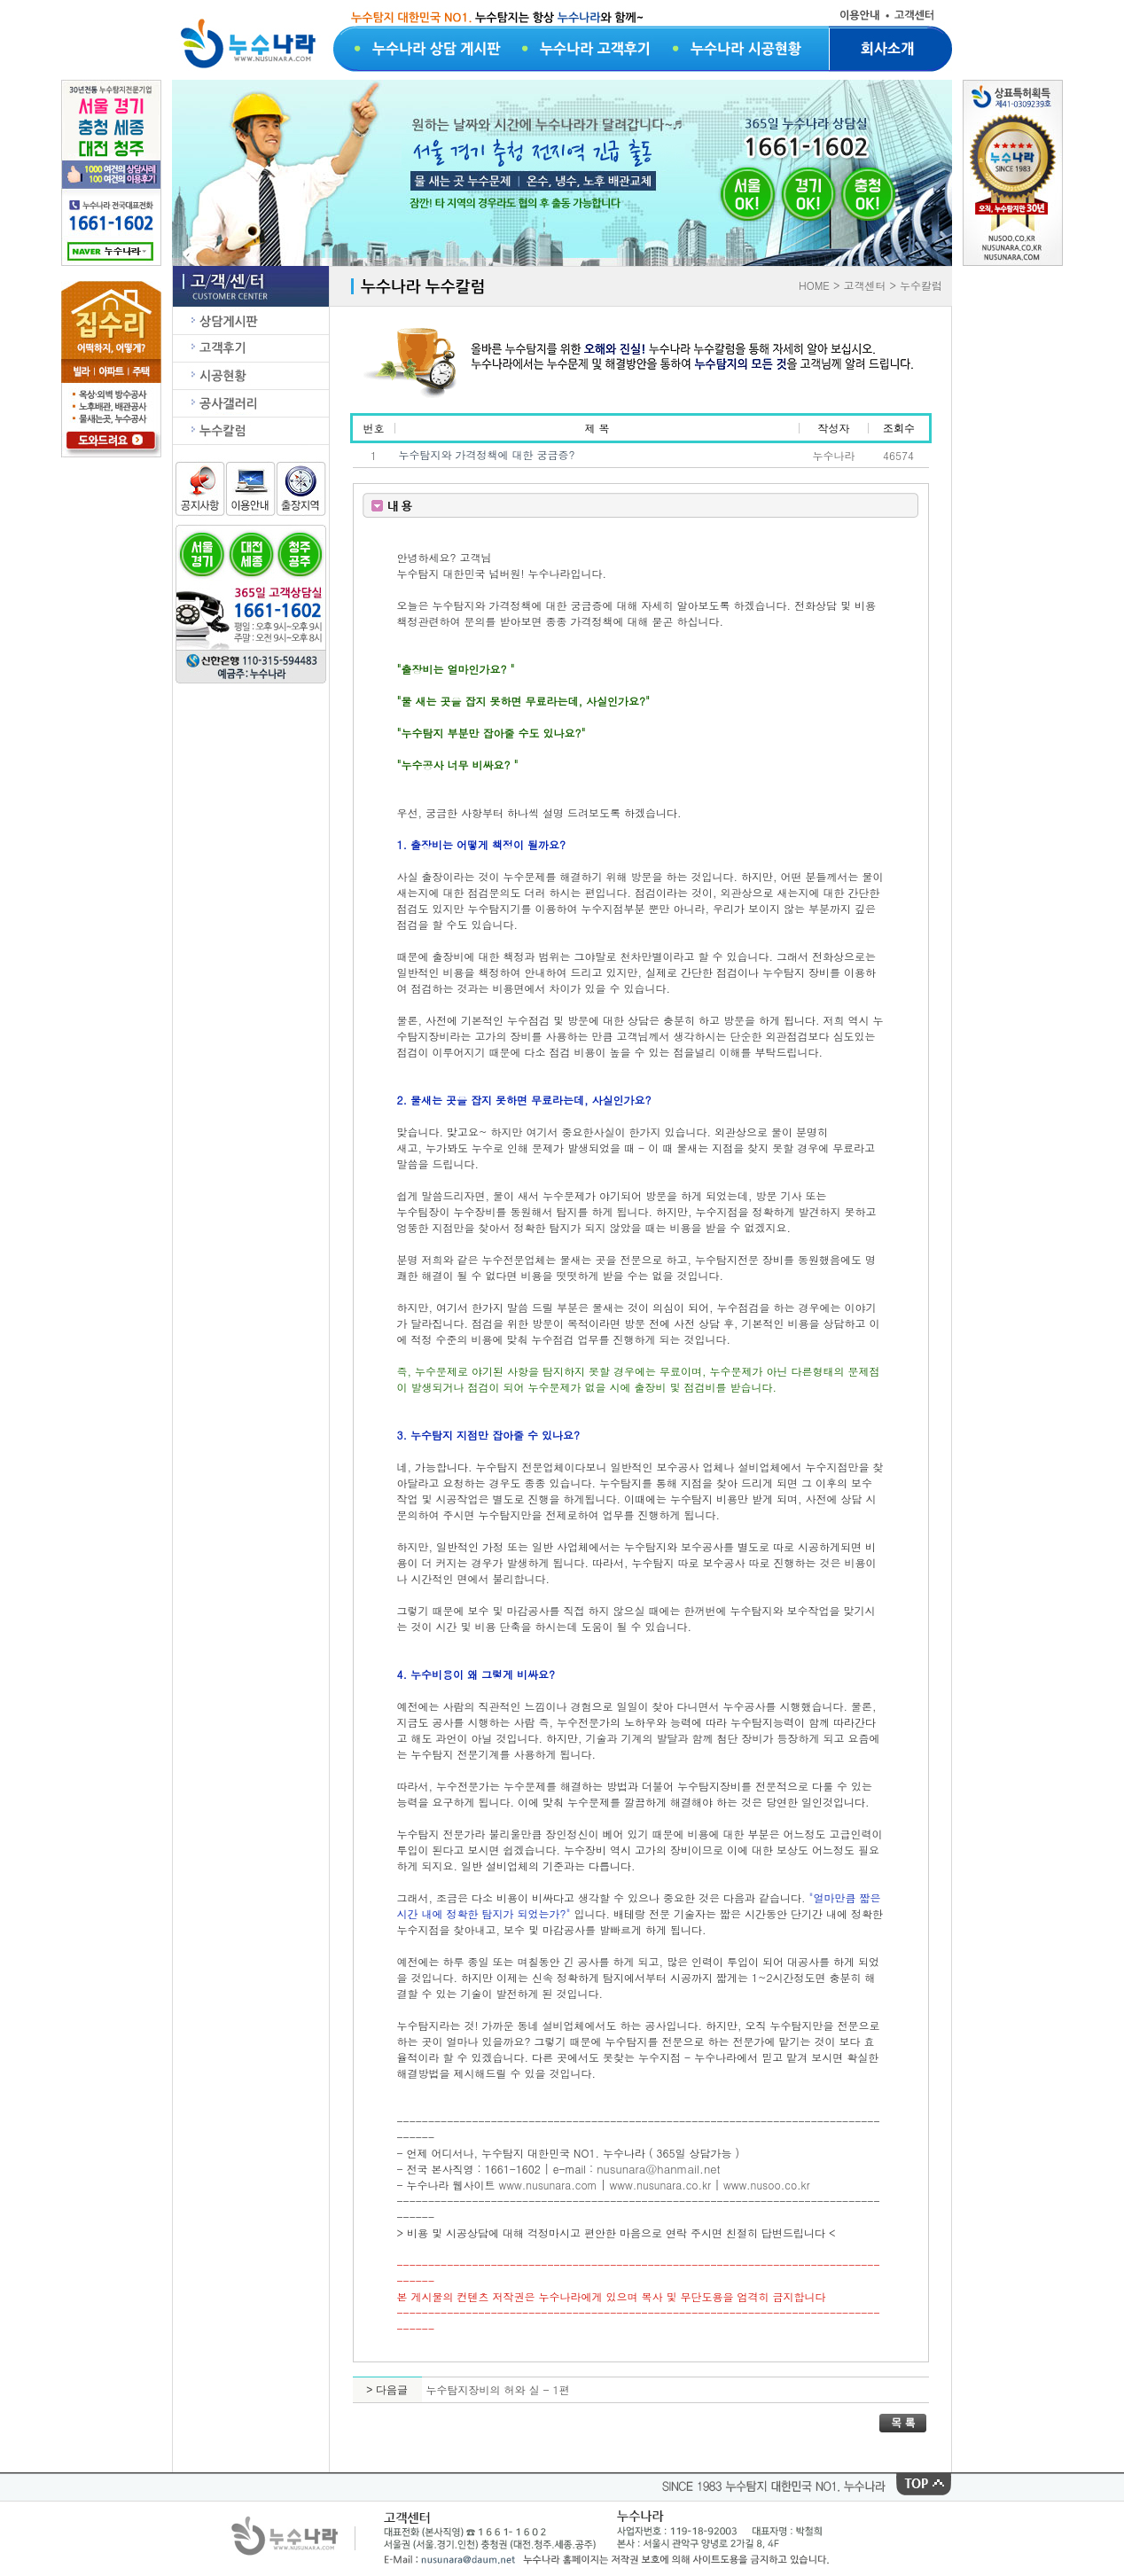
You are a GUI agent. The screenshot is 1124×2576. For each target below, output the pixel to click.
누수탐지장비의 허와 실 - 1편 (498, 2389)
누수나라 (834, 455)
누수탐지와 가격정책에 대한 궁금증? (487, 454)
